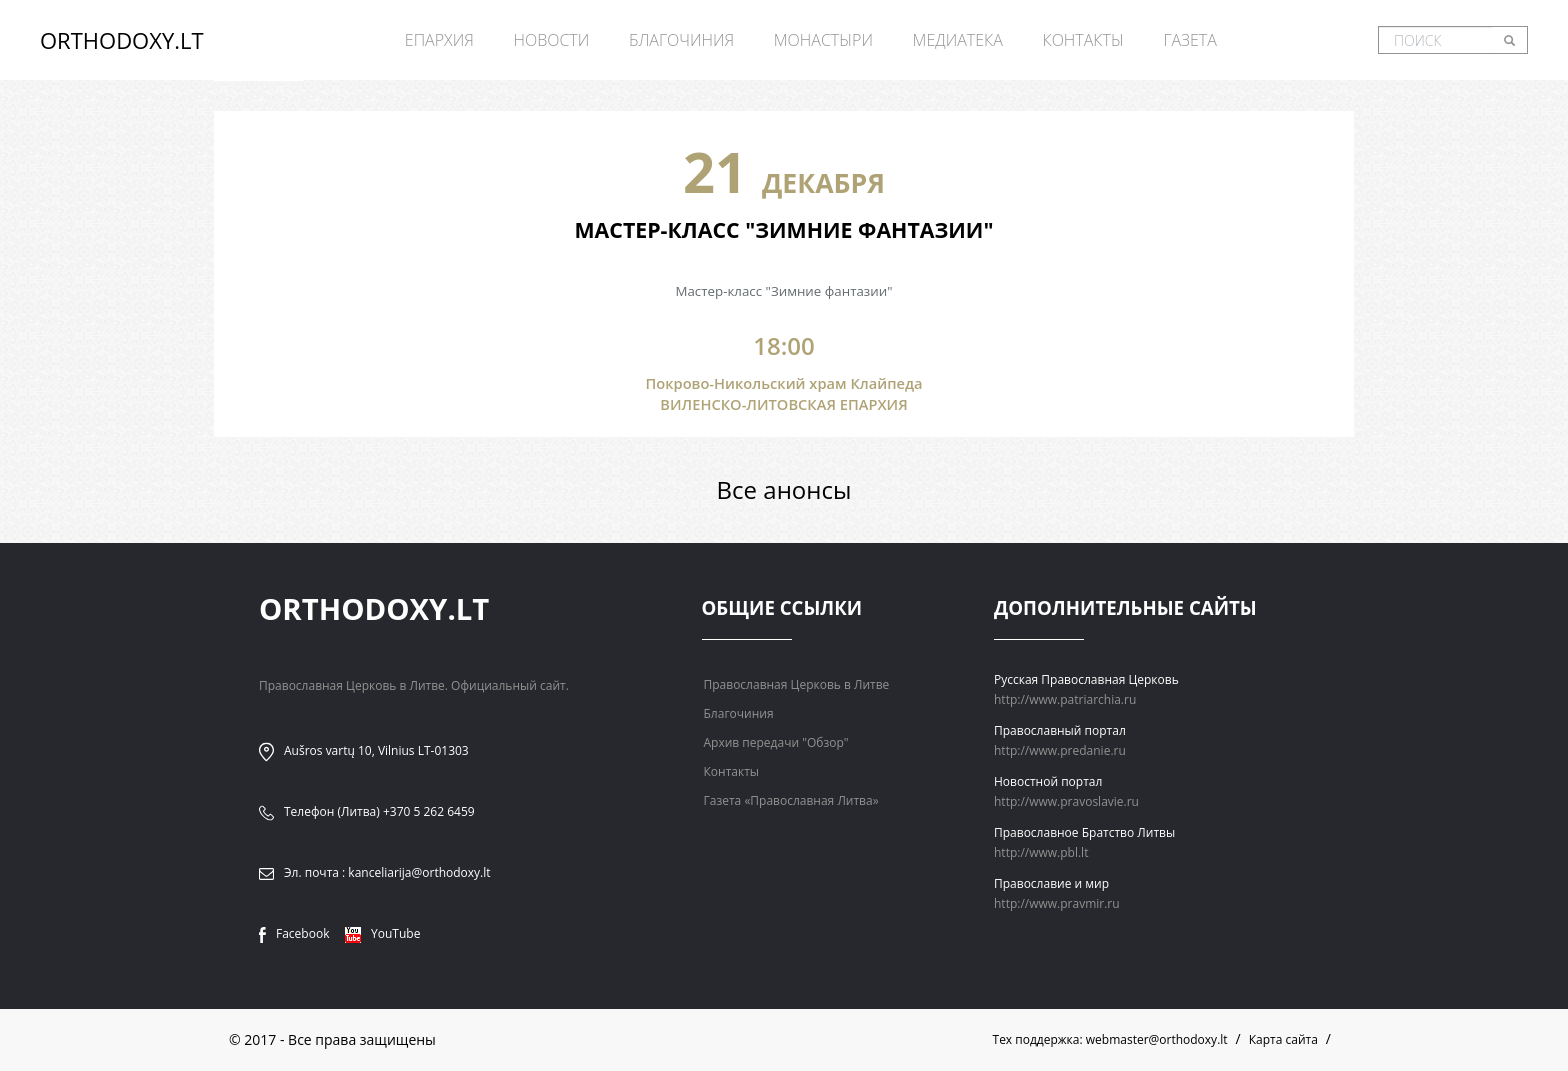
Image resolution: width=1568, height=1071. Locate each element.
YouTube (382, 933)
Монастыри (823, 40)
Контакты (1082, 40)
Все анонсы (784, 489)
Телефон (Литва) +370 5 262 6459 (379, 811)
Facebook (294, 933)
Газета (1189, 40)
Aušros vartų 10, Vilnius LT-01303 (376, 750)
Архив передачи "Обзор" (776, 742)
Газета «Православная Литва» (791, 800)
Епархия (439, 40)
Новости (551, 40)
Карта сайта (1283, 1039)
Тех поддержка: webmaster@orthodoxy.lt (1110, 1039)
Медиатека (958, 40)
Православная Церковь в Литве (797, 684)
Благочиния (681, 40)
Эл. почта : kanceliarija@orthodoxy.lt (387, 872)
